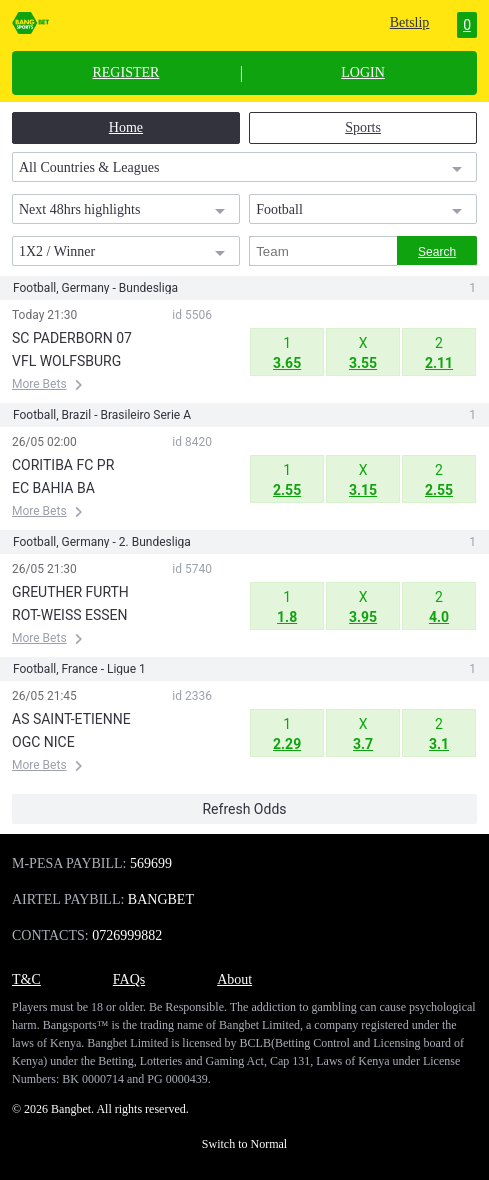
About (234, 979)
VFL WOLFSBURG (66, 361)
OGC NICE (43, 742)
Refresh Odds (244, 809)
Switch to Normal (244, 1144)
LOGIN (363, 73)
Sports (363, 127)
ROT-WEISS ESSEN (70, 615)
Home (126, 127)
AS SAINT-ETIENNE (71, 719)
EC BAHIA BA (53, 488)
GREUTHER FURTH (70, 592)
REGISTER (125, 73)
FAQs (129, 979)
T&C (26, 979)
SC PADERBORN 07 (72, 338)
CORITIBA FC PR (63, 465)
